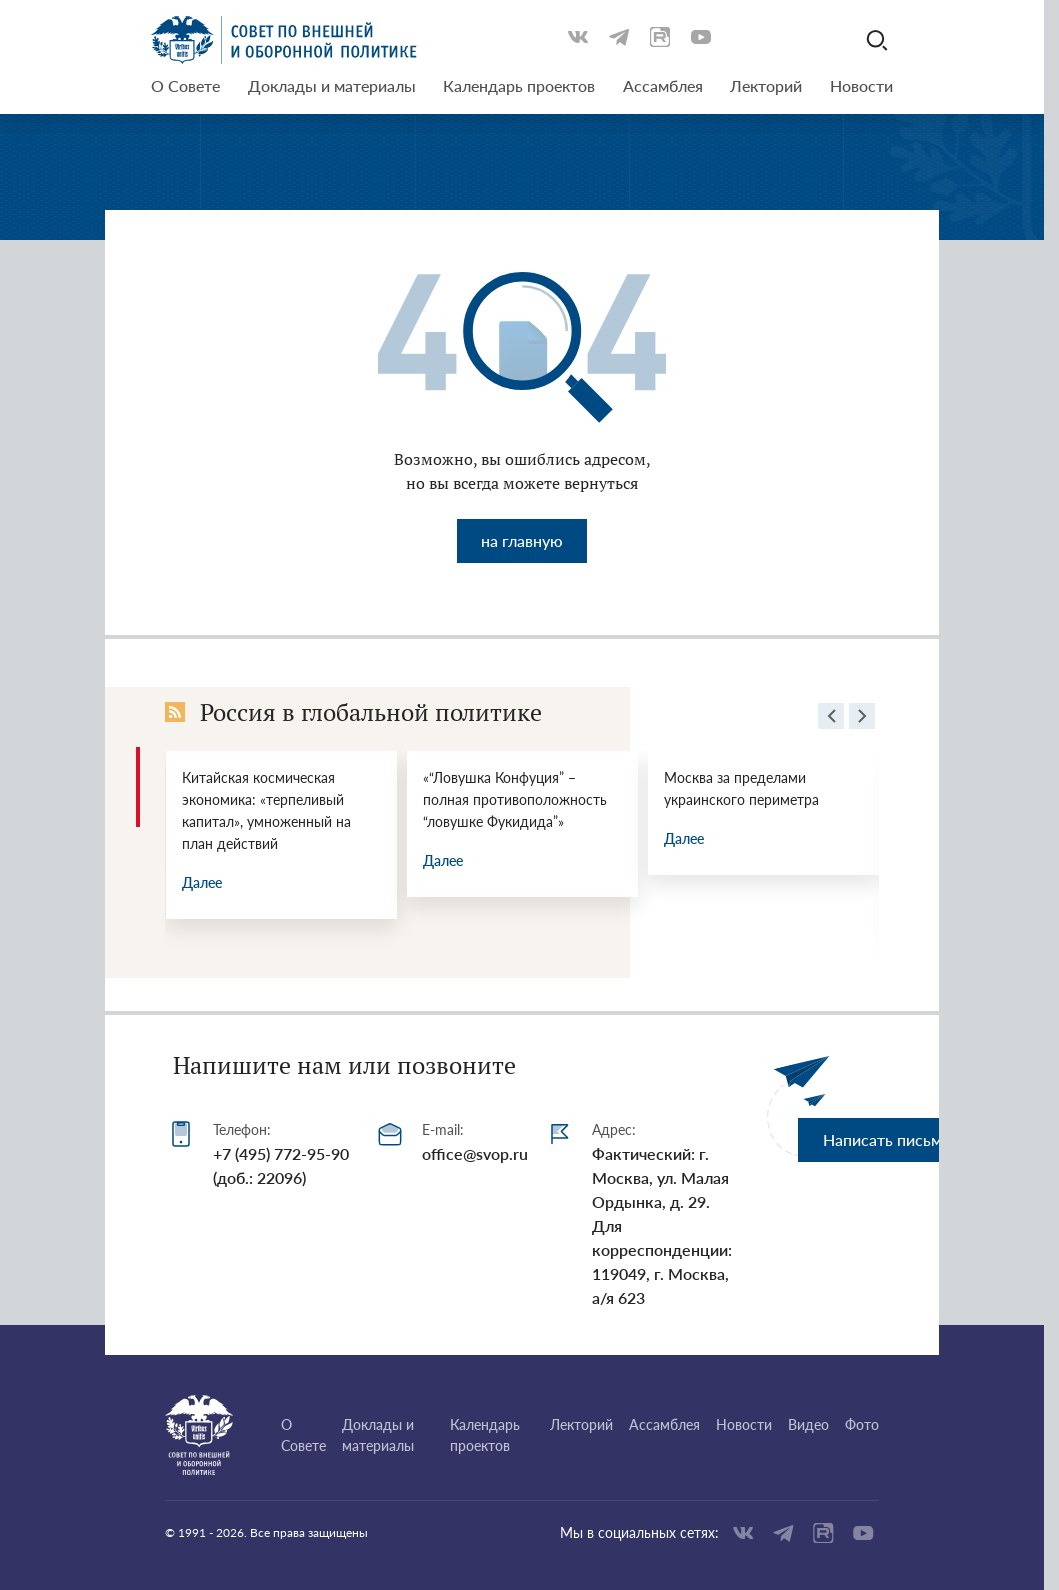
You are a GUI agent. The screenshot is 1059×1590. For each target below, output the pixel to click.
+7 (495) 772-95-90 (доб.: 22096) (281, 1165)
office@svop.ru (475, 1153)
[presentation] (831, 719)
